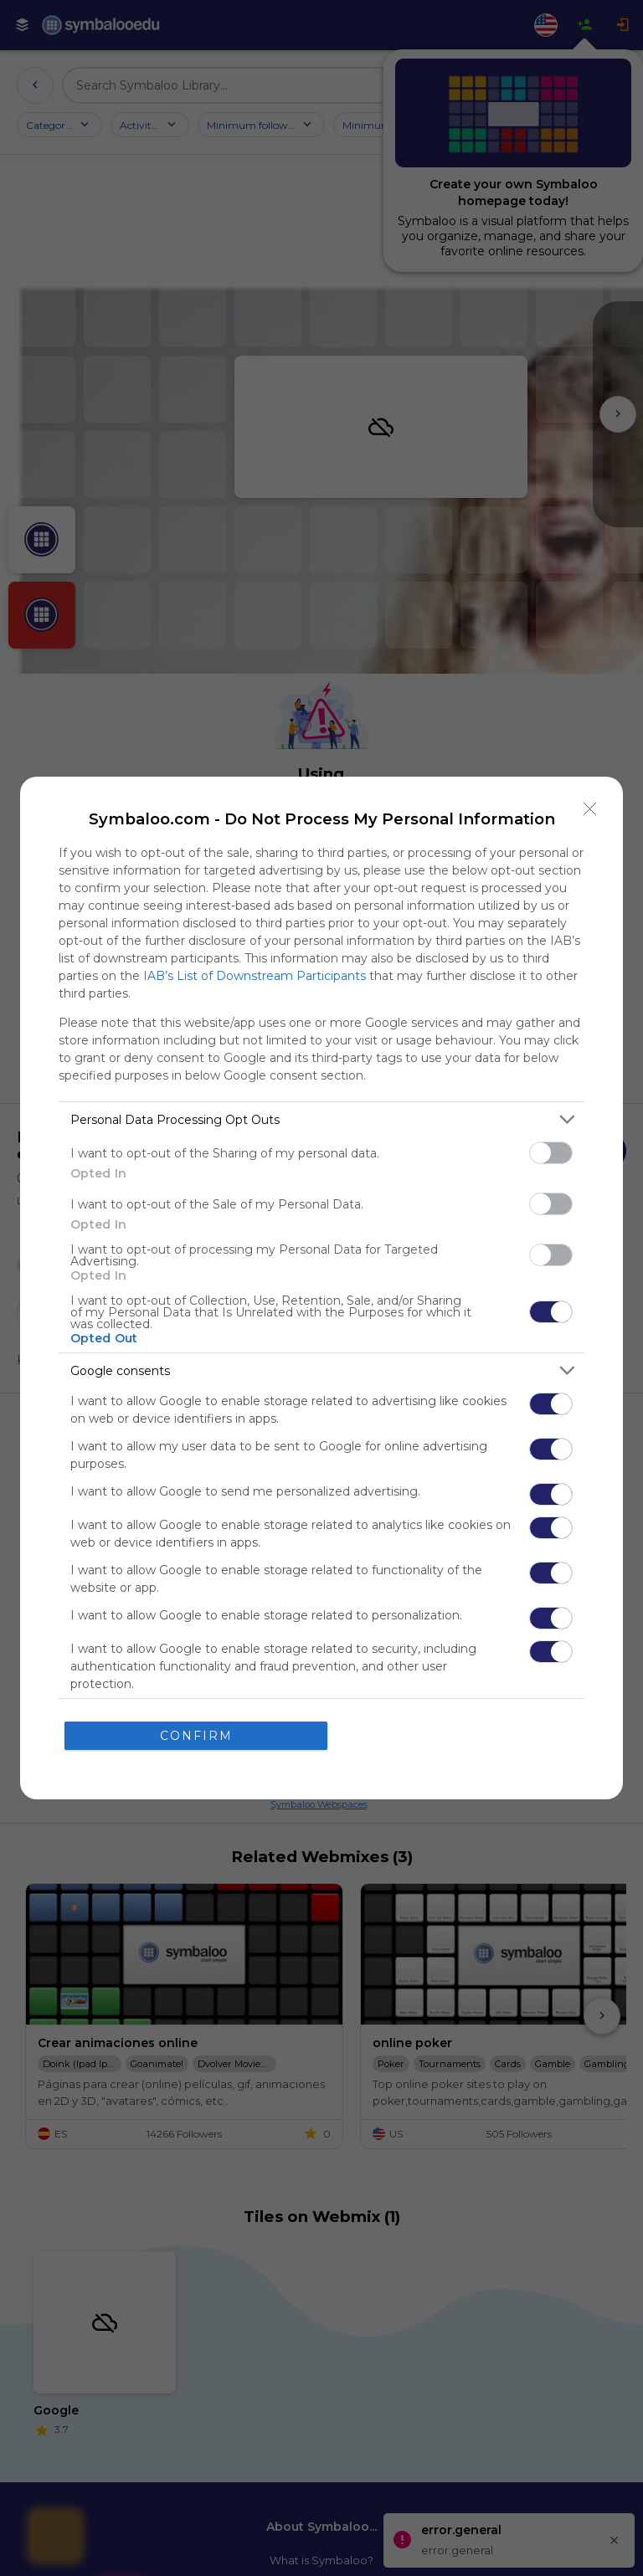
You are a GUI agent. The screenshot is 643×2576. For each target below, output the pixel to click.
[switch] (551, 1153)
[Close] (590, 809)
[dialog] (321, 1288)
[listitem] (321, 1119)
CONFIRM (196, 1735)
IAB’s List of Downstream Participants (254, 975)
